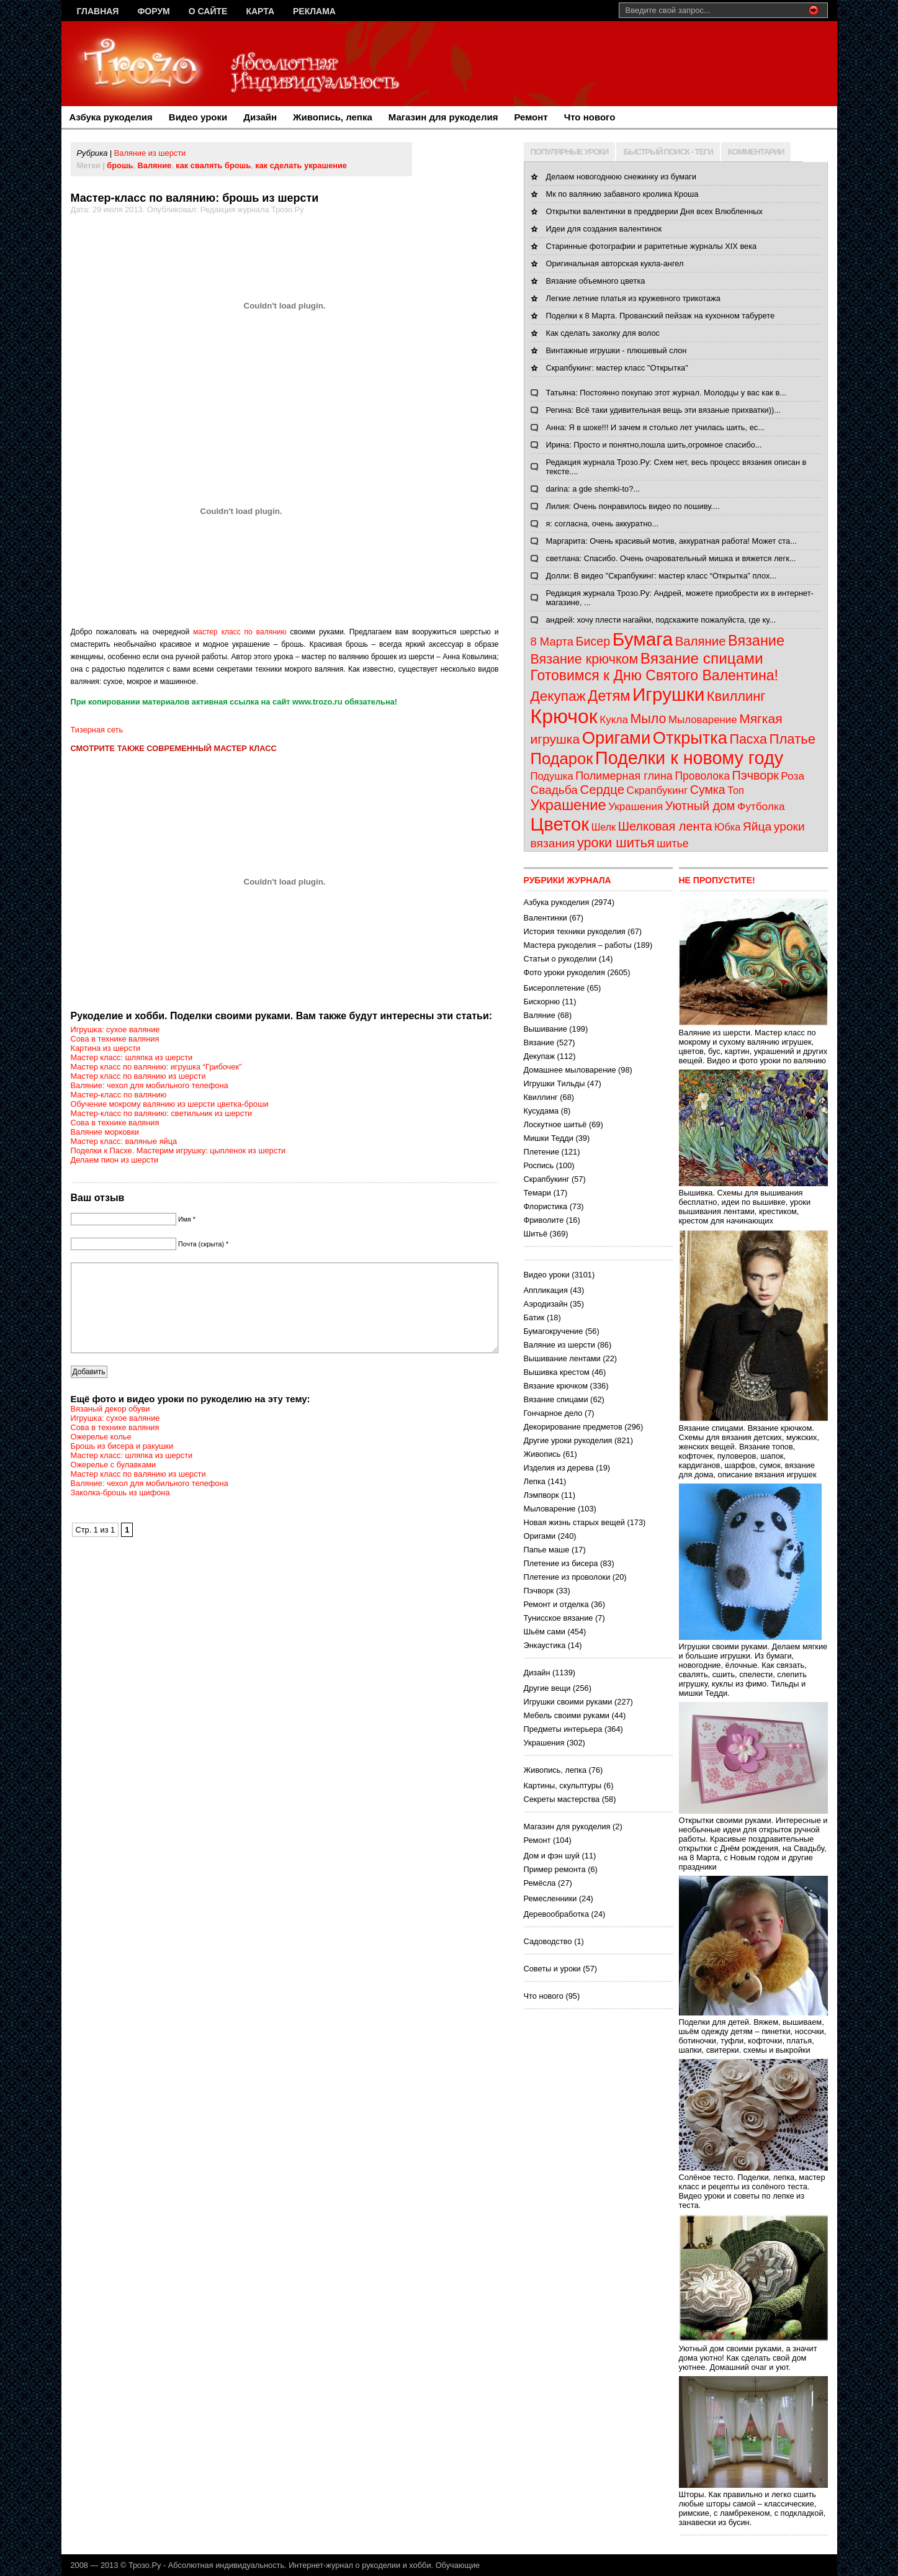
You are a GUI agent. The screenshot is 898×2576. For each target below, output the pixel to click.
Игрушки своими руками (568, 1701)
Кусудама (541, 1110)
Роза (792, 776)
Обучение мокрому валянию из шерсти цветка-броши (170, 1104)
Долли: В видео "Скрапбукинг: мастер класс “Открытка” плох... (661, 575)
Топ (735, 790)
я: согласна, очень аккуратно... (602, 523)
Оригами (616, 737)
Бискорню (542, 1001)
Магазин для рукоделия (443, 117)
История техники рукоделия (575, 931)
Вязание (756, 641)
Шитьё (536, 1233)
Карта (260, 11)
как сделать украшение (301, 165)
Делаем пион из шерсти (115, 1159)
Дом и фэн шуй (552, 1855)
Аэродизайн (546, 1303)
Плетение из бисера (561, 1563)
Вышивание (545, 1029)
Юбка (727, 826)
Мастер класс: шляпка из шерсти (132, 1057)
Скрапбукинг (657, 790)
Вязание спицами (701, 658)
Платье (793, 739)
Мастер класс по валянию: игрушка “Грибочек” (156, 1066)
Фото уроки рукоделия (564, 972)
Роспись (539, 1165)
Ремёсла (540, 1883)
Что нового (590, 117)
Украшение (568, 805)
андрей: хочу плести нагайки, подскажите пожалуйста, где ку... (661, 619)
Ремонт (530, 117)
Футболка (761, 806)
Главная (98, 11)
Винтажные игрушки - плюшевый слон (616, 350)
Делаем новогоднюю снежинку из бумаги (621, 176)
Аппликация (546, 1290)
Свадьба (554, 789)
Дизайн (260, 117)
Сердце (602, 789)
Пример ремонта (555, 1869)
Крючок (564, 716)
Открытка (690, 737)
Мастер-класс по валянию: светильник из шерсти (162, 1113)
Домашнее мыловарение (570, 1069)
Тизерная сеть (97, 729)
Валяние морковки (105, 1132)
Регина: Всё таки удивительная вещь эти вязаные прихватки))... (663, 410)
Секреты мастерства (562, 1799)
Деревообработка (557, 1914)
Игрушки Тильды (554, 1083)
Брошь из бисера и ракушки (122, 1464)
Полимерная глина (624, 776)
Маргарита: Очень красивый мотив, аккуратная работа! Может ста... (671, 541)
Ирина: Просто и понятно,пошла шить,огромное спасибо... (654, 444)
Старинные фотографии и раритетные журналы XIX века (651, 246)
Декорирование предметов (573, 1426)
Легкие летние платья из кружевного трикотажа (633, 298)
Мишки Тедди (548, 1138)
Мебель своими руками (566, 1715)
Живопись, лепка (332, 117)
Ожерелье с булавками (113, 1483)
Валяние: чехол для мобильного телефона (149, 1085)
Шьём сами (544, 1631)
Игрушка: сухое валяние (115, 1029)
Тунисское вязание (558, 1618)
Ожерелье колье (101, 1455)
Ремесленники (550, 1898)
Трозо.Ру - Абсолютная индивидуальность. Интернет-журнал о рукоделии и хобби (279, 2565)
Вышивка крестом (557, 1372)
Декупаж (558, 696)
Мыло (648, 718)
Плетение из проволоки (567, 1577)
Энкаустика (545, 1645)
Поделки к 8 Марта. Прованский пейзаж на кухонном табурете (660, 315)
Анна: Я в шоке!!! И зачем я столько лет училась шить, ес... (655, 427)
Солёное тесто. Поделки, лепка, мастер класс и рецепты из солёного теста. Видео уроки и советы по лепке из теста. (753, 2186)
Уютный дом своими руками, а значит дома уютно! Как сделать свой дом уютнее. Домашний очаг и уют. (753, 2353)
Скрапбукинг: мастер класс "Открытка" (617, 367)
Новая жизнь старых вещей (574, 1522)
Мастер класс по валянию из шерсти (138, 1076)
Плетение (542, 1151)
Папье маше (547, 1549)
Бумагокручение (553, 1331)
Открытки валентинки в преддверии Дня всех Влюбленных (654, 211)
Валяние (155, 165)
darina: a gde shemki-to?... (593, 488)
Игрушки (668, 694)
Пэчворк (755, 775)
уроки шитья (616, 842)
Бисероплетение (554, 988)
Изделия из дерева (559, 1467)
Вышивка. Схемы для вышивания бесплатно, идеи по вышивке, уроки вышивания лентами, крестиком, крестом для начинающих (753, 1202)
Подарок (562, 758)
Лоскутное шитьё (555, 1124)
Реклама (314, 11)
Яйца (757, 826)
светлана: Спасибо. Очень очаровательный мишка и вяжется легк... (671, 558)
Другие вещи (547, 1688)
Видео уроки (198, 117)
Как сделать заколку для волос (603, 333)
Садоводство (548, 1941)
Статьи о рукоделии (560, 958)
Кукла (613, 720)
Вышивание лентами (562, 1358)
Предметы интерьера (563, 1729)
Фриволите (544, 1220)
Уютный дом (700, 806)
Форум (153, 11)
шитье (672, 843)
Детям (609, 696)
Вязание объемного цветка (595, 281)
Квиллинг (736, 696)
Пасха (748, 739)
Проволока (702, 776)
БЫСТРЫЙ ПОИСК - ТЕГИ (667, 151)
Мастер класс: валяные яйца (124, 1141)
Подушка (552, 776)
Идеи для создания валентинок (604, 228)
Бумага (643, 639)
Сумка (707, 789)
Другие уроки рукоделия (568, 1440)
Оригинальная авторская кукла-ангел (615, 263)
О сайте (208, 11)
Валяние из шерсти (150, 153)
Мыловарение (702, 720)
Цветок (560, 824)
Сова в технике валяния (115, 1038)
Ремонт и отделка (556, 1604)
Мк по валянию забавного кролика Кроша (622, 194)
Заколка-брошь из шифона (120, 1511)
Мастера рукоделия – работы (578, 945)
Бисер (592, 641)
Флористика (546, 1206)
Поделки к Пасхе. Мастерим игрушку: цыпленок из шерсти (178, 1150)
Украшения (635, 807)
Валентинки (545, 917)
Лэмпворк (541, 1495)
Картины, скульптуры (563, 1785)
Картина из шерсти (106, 1048)
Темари (537, 1192)
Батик (534, 1317)
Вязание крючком (585, 659)
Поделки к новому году (689, 758)
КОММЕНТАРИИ (756, 151)
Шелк (603, 827)
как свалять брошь (213, 165)
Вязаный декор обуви (110, 1427)
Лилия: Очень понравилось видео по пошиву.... (633, 506)
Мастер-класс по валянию (119, 1094)
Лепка (535, 1481)
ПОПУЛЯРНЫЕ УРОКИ (570, 151)
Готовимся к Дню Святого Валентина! (654, 675)
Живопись (542, 1454)
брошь (120, 165)
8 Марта (552, 641)
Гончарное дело (553, 1413)
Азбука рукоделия (111, 117)
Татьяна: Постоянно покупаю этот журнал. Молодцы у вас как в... (666, 392)
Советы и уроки (552, 1968)
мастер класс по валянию (239, 632)
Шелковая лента (665, 826)
